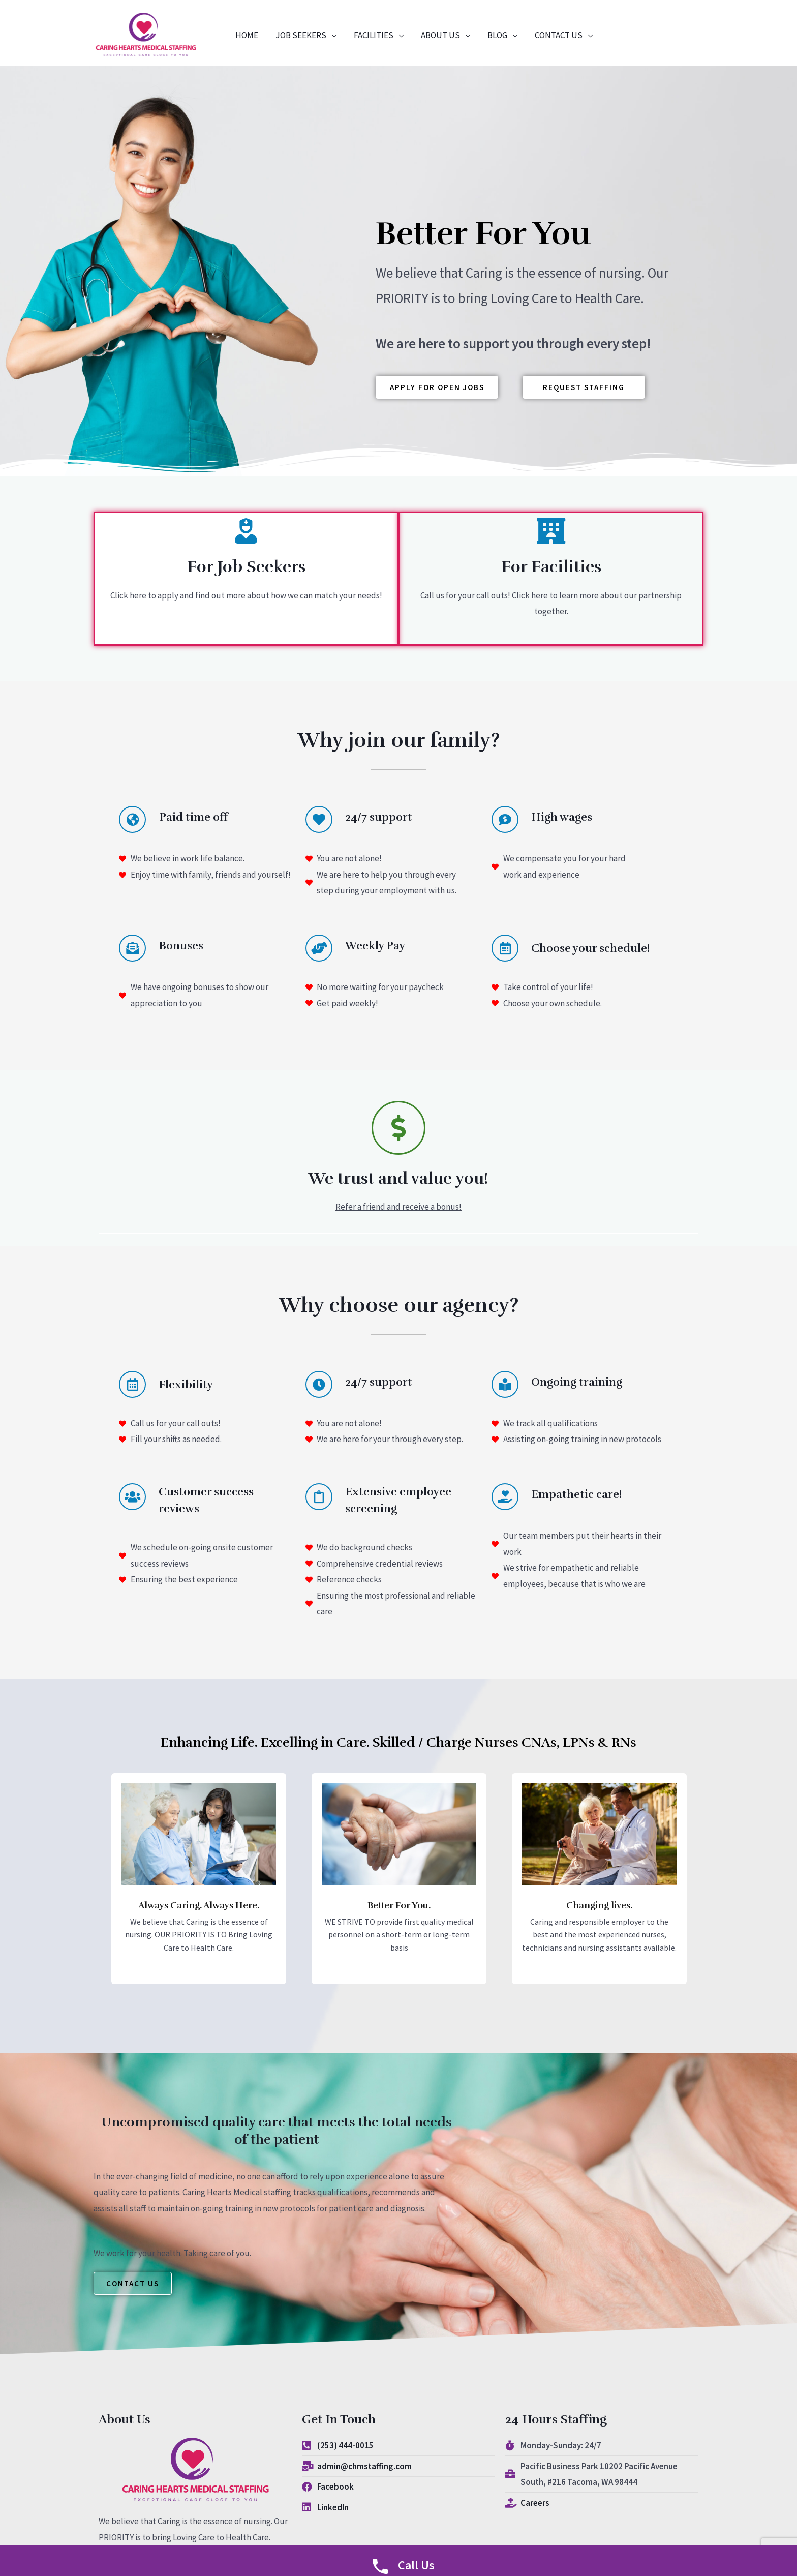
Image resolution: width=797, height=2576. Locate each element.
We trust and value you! (398, 1178)
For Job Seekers (246, 567)
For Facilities (551, 567)
